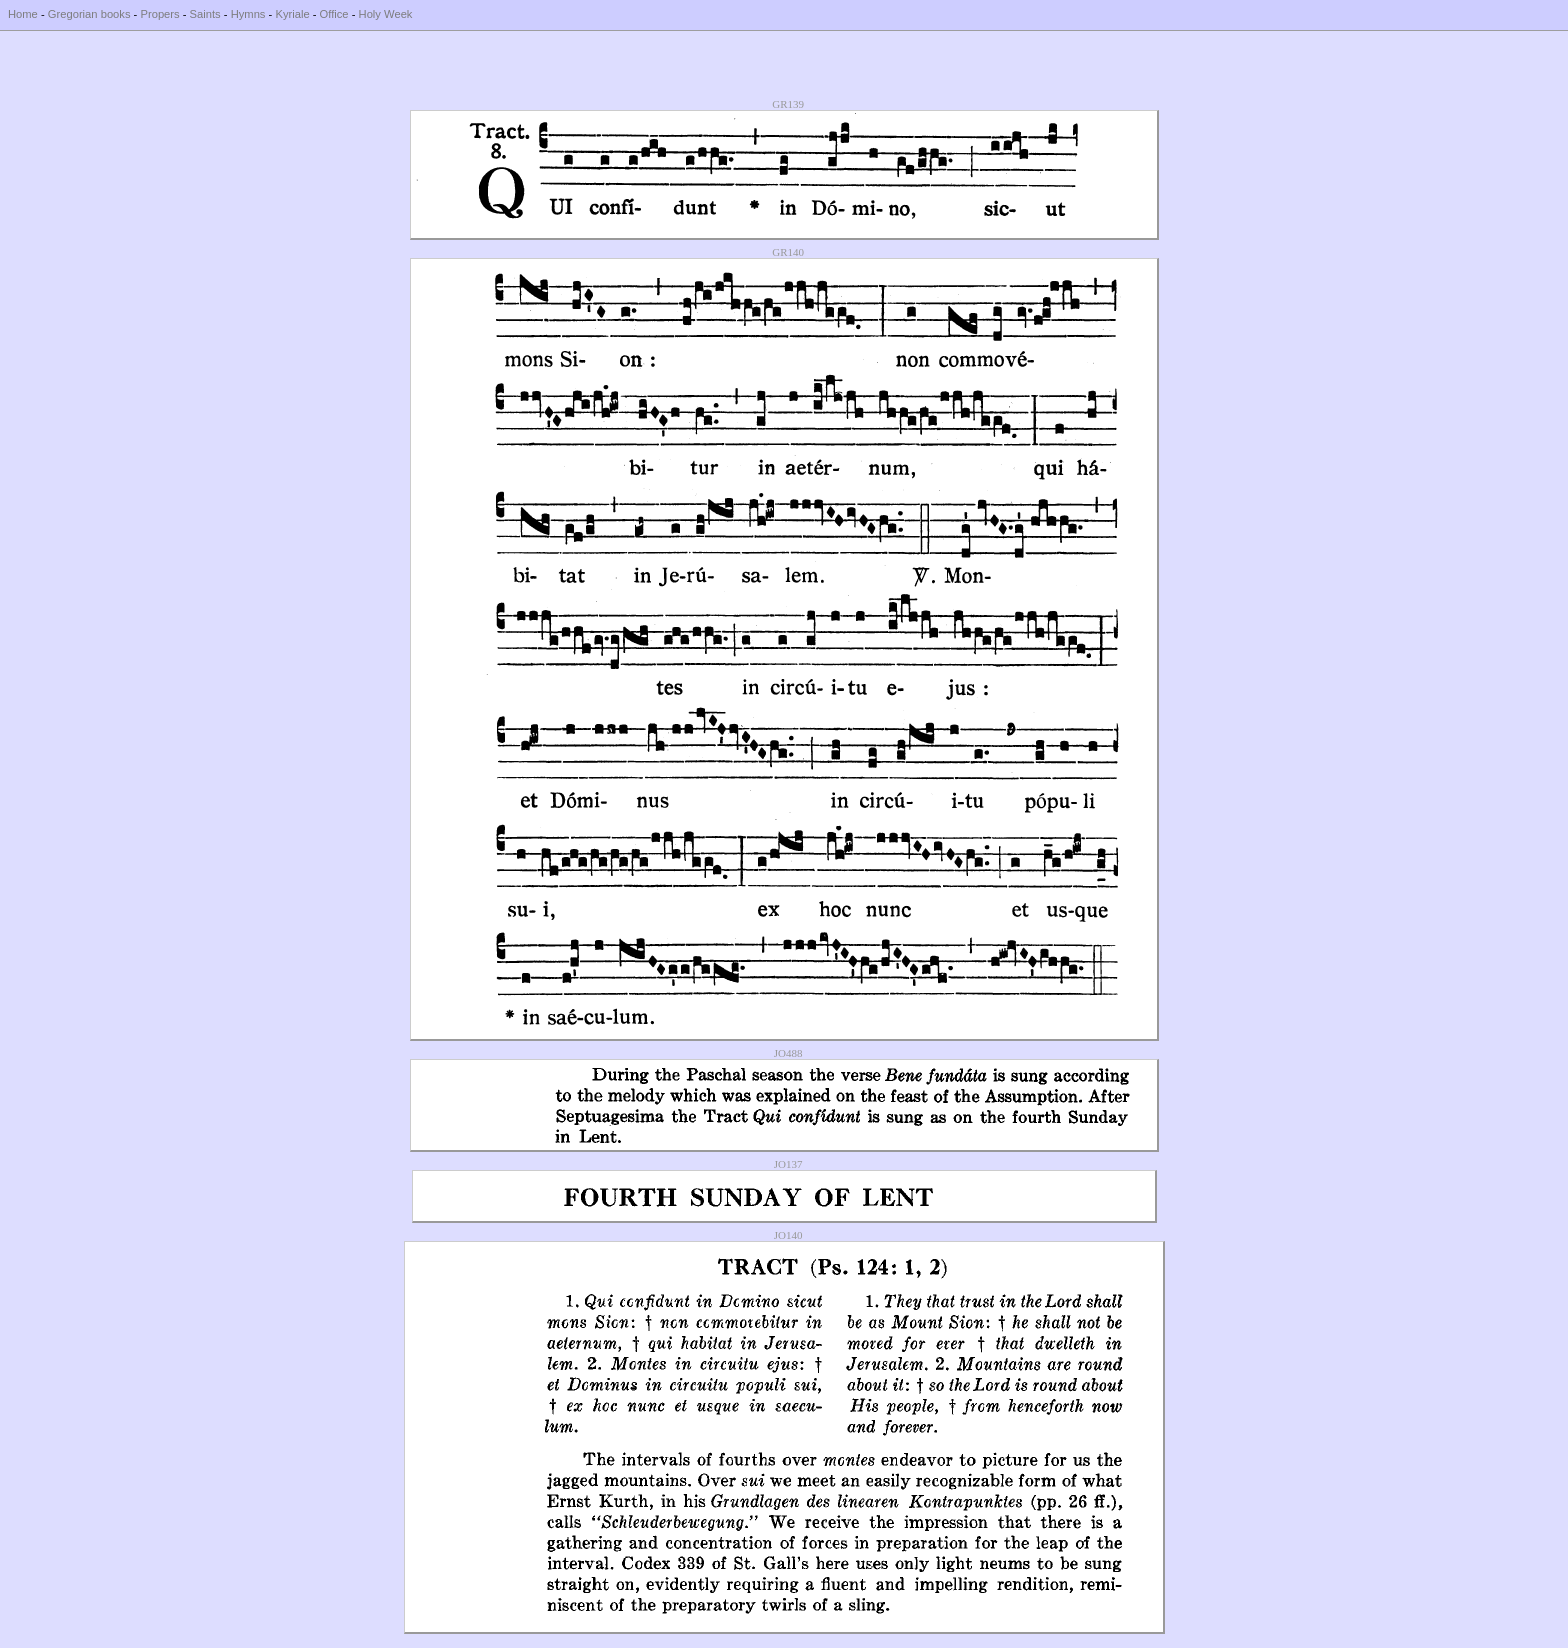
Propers (159, 14)
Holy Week (386, 14)
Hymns (248, 14)
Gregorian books (89, 14)
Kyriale (292, 14)
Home (23, 14)
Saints (205, 14)
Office (334, 14)
